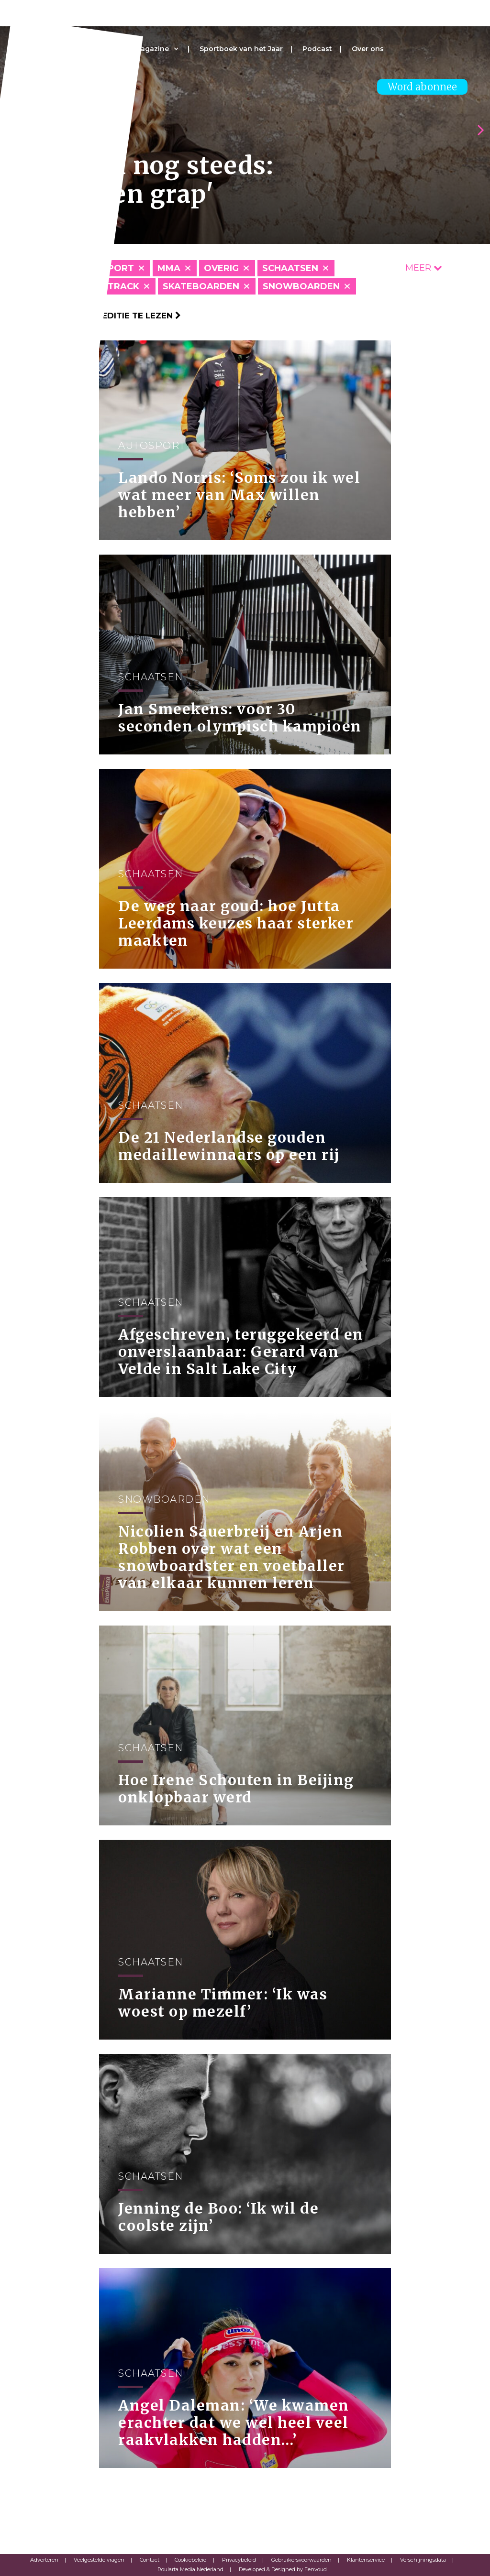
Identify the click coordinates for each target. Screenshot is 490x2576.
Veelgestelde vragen (99, 2559)
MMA (168, 268)
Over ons (368, 48)
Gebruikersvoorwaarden (301, 2559)
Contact (149, 2559)
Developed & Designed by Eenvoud (283, 2569)
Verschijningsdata (423, 2559)
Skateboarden (201, 286)
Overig (221, 268)
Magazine (151, 48)
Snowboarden (301, 286)
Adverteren (44, 2559)
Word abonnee (422, 87)
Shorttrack (107, 286)
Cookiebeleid (191, 2559)
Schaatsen (290, 268)
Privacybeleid (239, 2559)
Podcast (317, 48)
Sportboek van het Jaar (241, 48)
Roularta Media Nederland (190, 2569)
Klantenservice (366, 2559)
